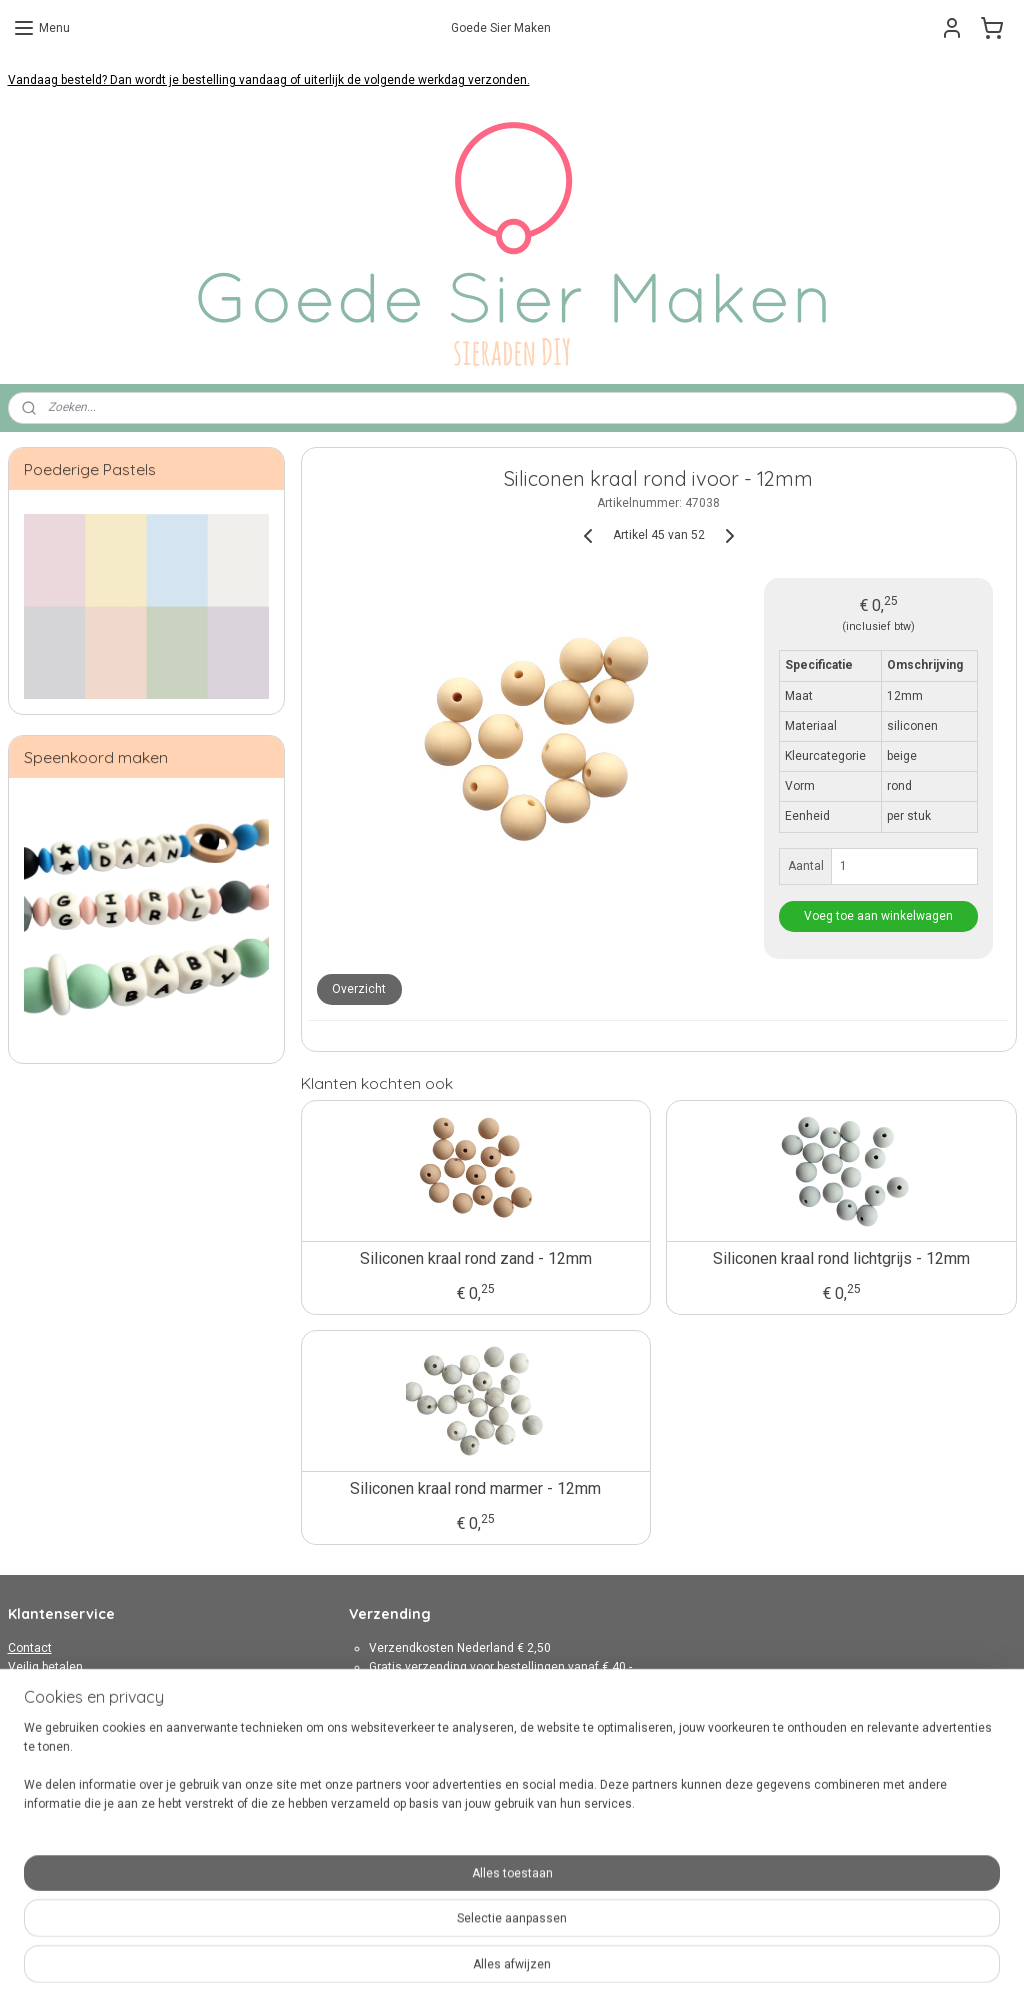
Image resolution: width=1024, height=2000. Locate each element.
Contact (30, 1648)
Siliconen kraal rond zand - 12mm (475, 1258)
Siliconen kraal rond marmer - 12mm (475, 1488)
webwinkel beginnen (564, 1963)
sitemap (453, 1963)
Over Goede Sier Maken (72, 1743)
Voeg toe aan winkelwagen (878, 916)
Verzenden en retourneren (81, 1686)
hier (655, 1724)
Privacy (28, 1724)
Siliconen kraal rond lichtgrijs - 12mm (841, 1258)
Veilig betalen (45, 1667)
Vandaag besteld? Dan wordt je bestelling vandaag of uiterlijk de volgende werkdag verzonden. (269, 80)
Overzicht (359, 989)
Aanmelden (397, 1871)
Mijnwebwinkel (733, 1963)
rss (492, 1963)
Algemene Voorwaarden (75, 1705)
